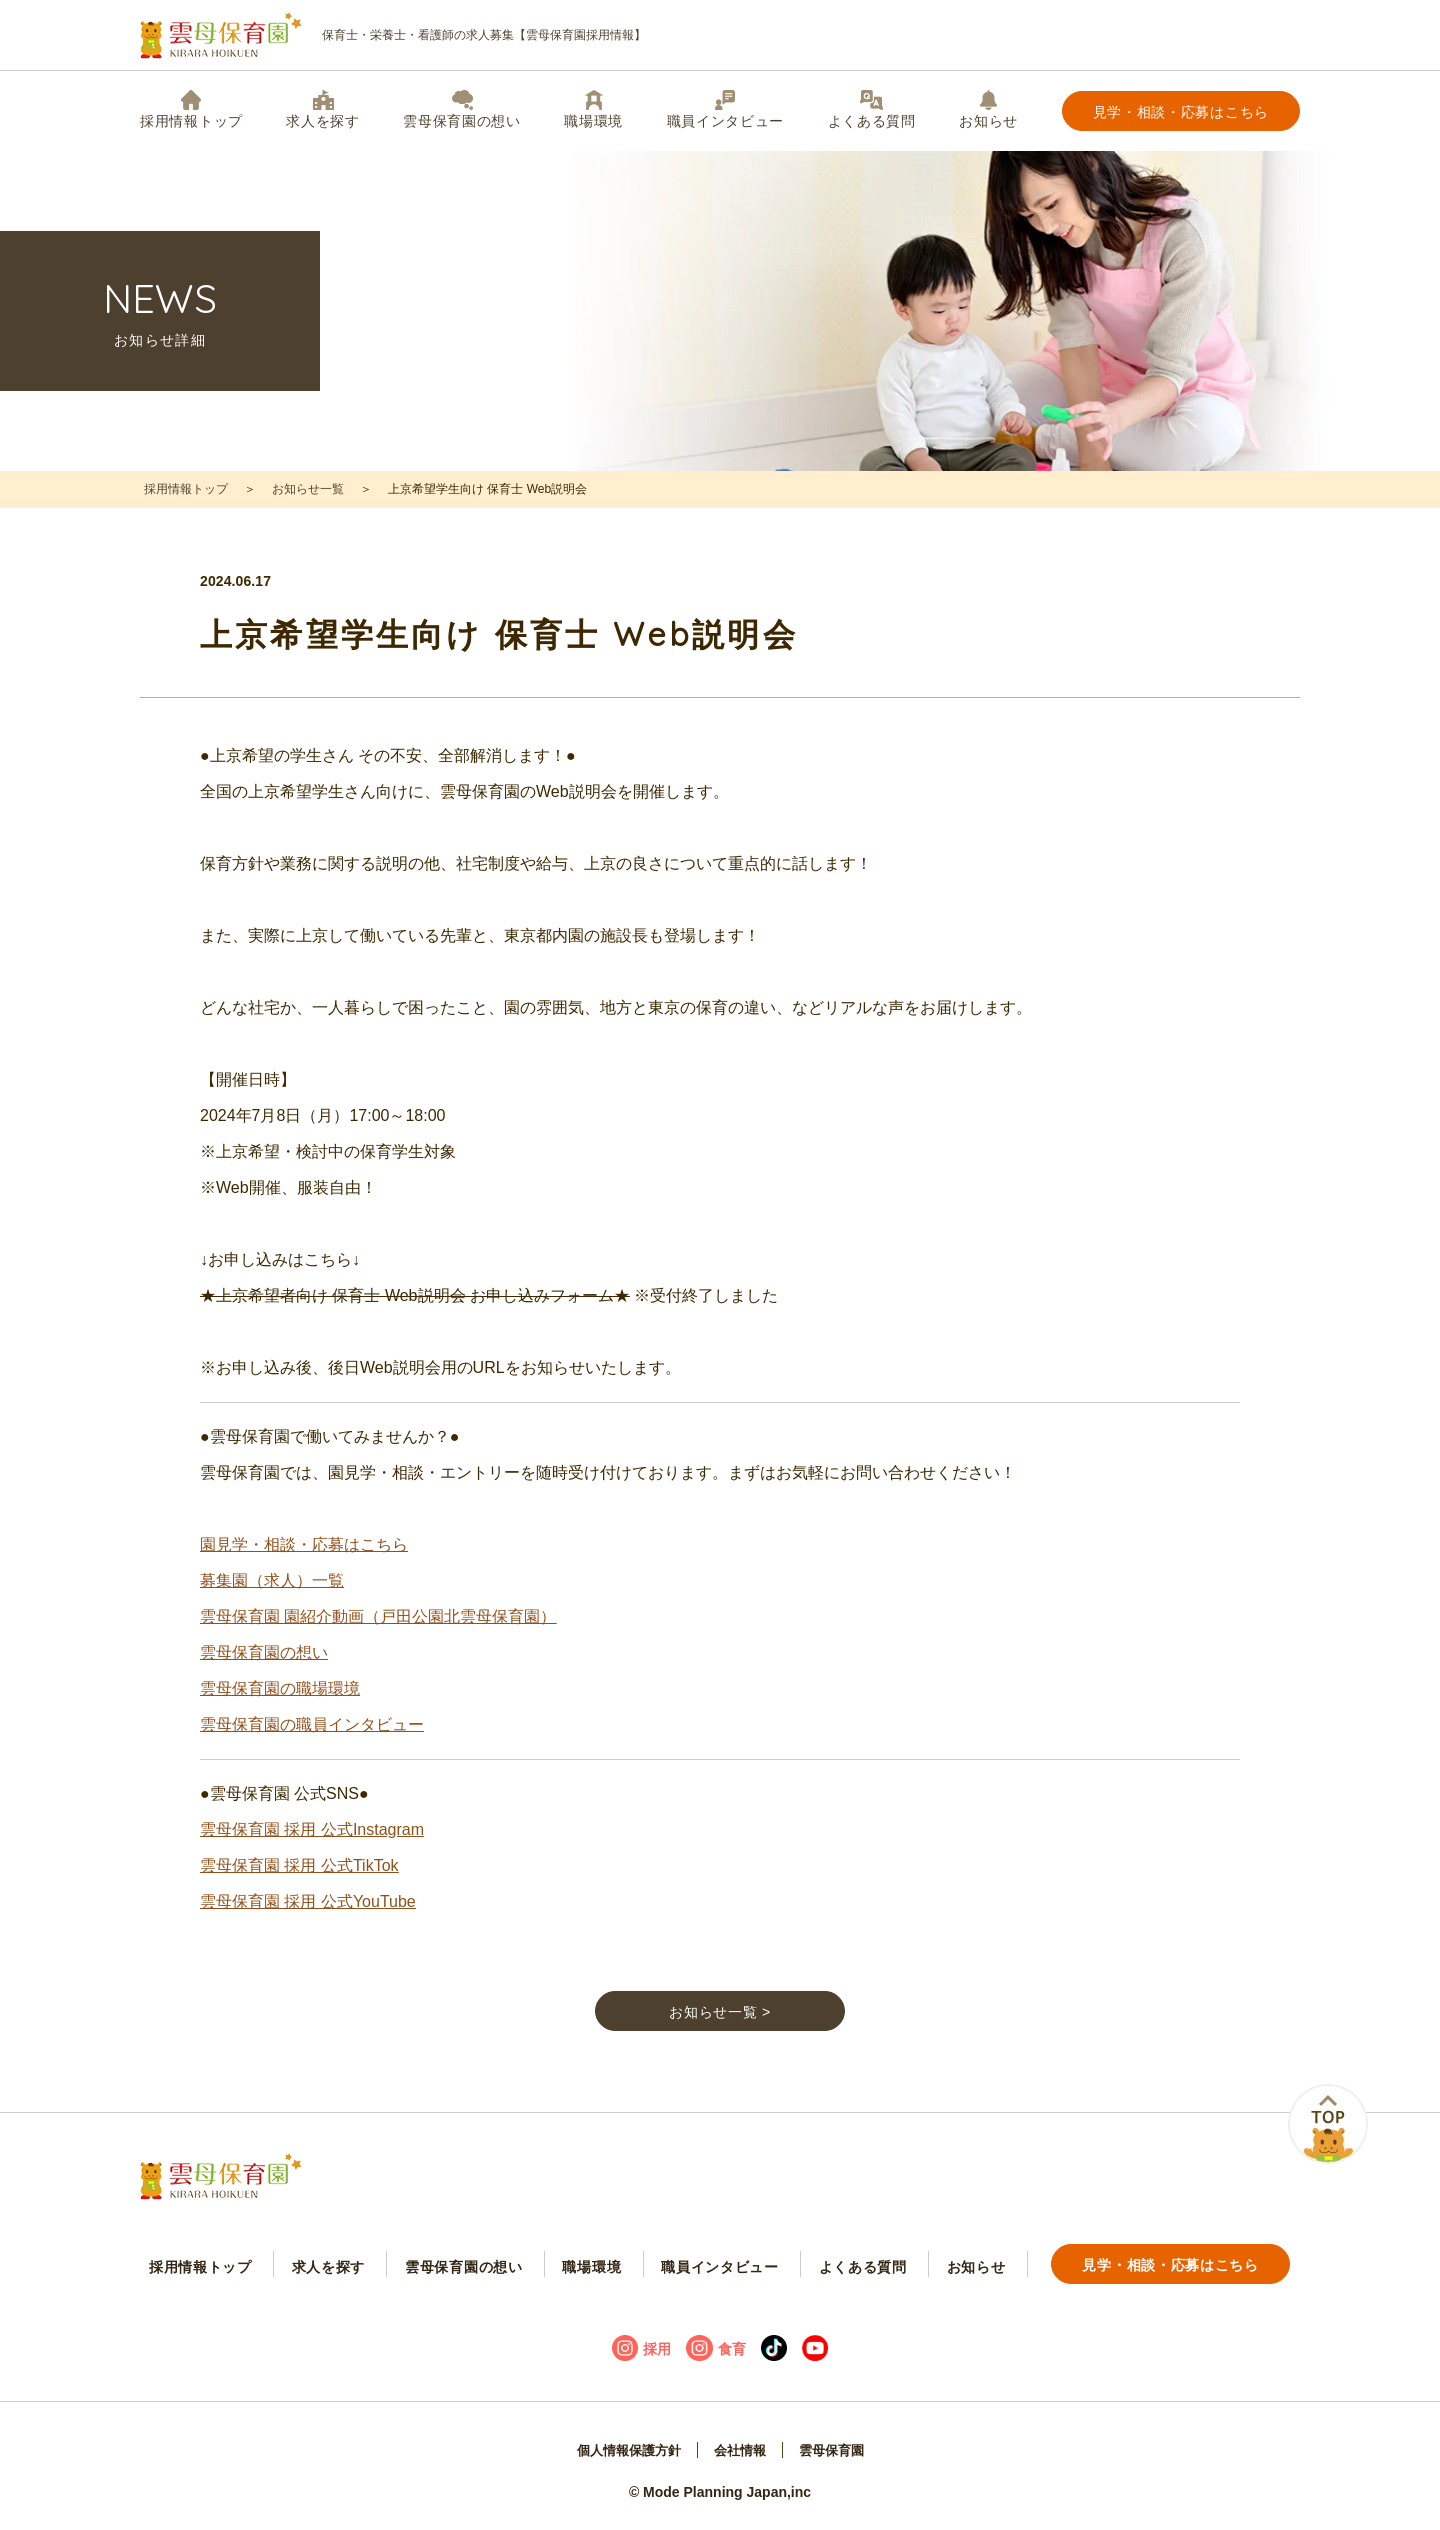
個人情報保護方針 (624, 2456)
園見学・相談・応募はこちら (304, 1562)
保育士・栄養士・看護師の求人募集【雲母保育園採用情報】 (393, 35)
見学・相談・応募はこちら (1181, 112)
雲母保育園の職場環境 (280, 1706)
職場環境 (593, 109)
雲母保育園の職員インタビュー (312, 1742)
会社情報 (741, 2456)
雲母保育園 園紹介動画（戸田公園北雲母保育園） (378, 1634)
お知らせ (988, 109)
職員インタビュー (726, 109)
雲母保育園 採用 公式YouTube (308, 1919)
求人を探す (323, 109)
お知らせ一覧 (308, 489)
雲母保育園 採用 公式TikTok (299, 1883)
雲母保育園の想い (462, 109)
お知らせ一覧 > (720, 2034)
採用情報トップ (191, 109)
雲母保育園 (837, 2456)
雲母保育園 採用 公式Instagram (312, 1847)
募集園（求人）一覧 (272, 1598)
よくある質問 (872, 109)
